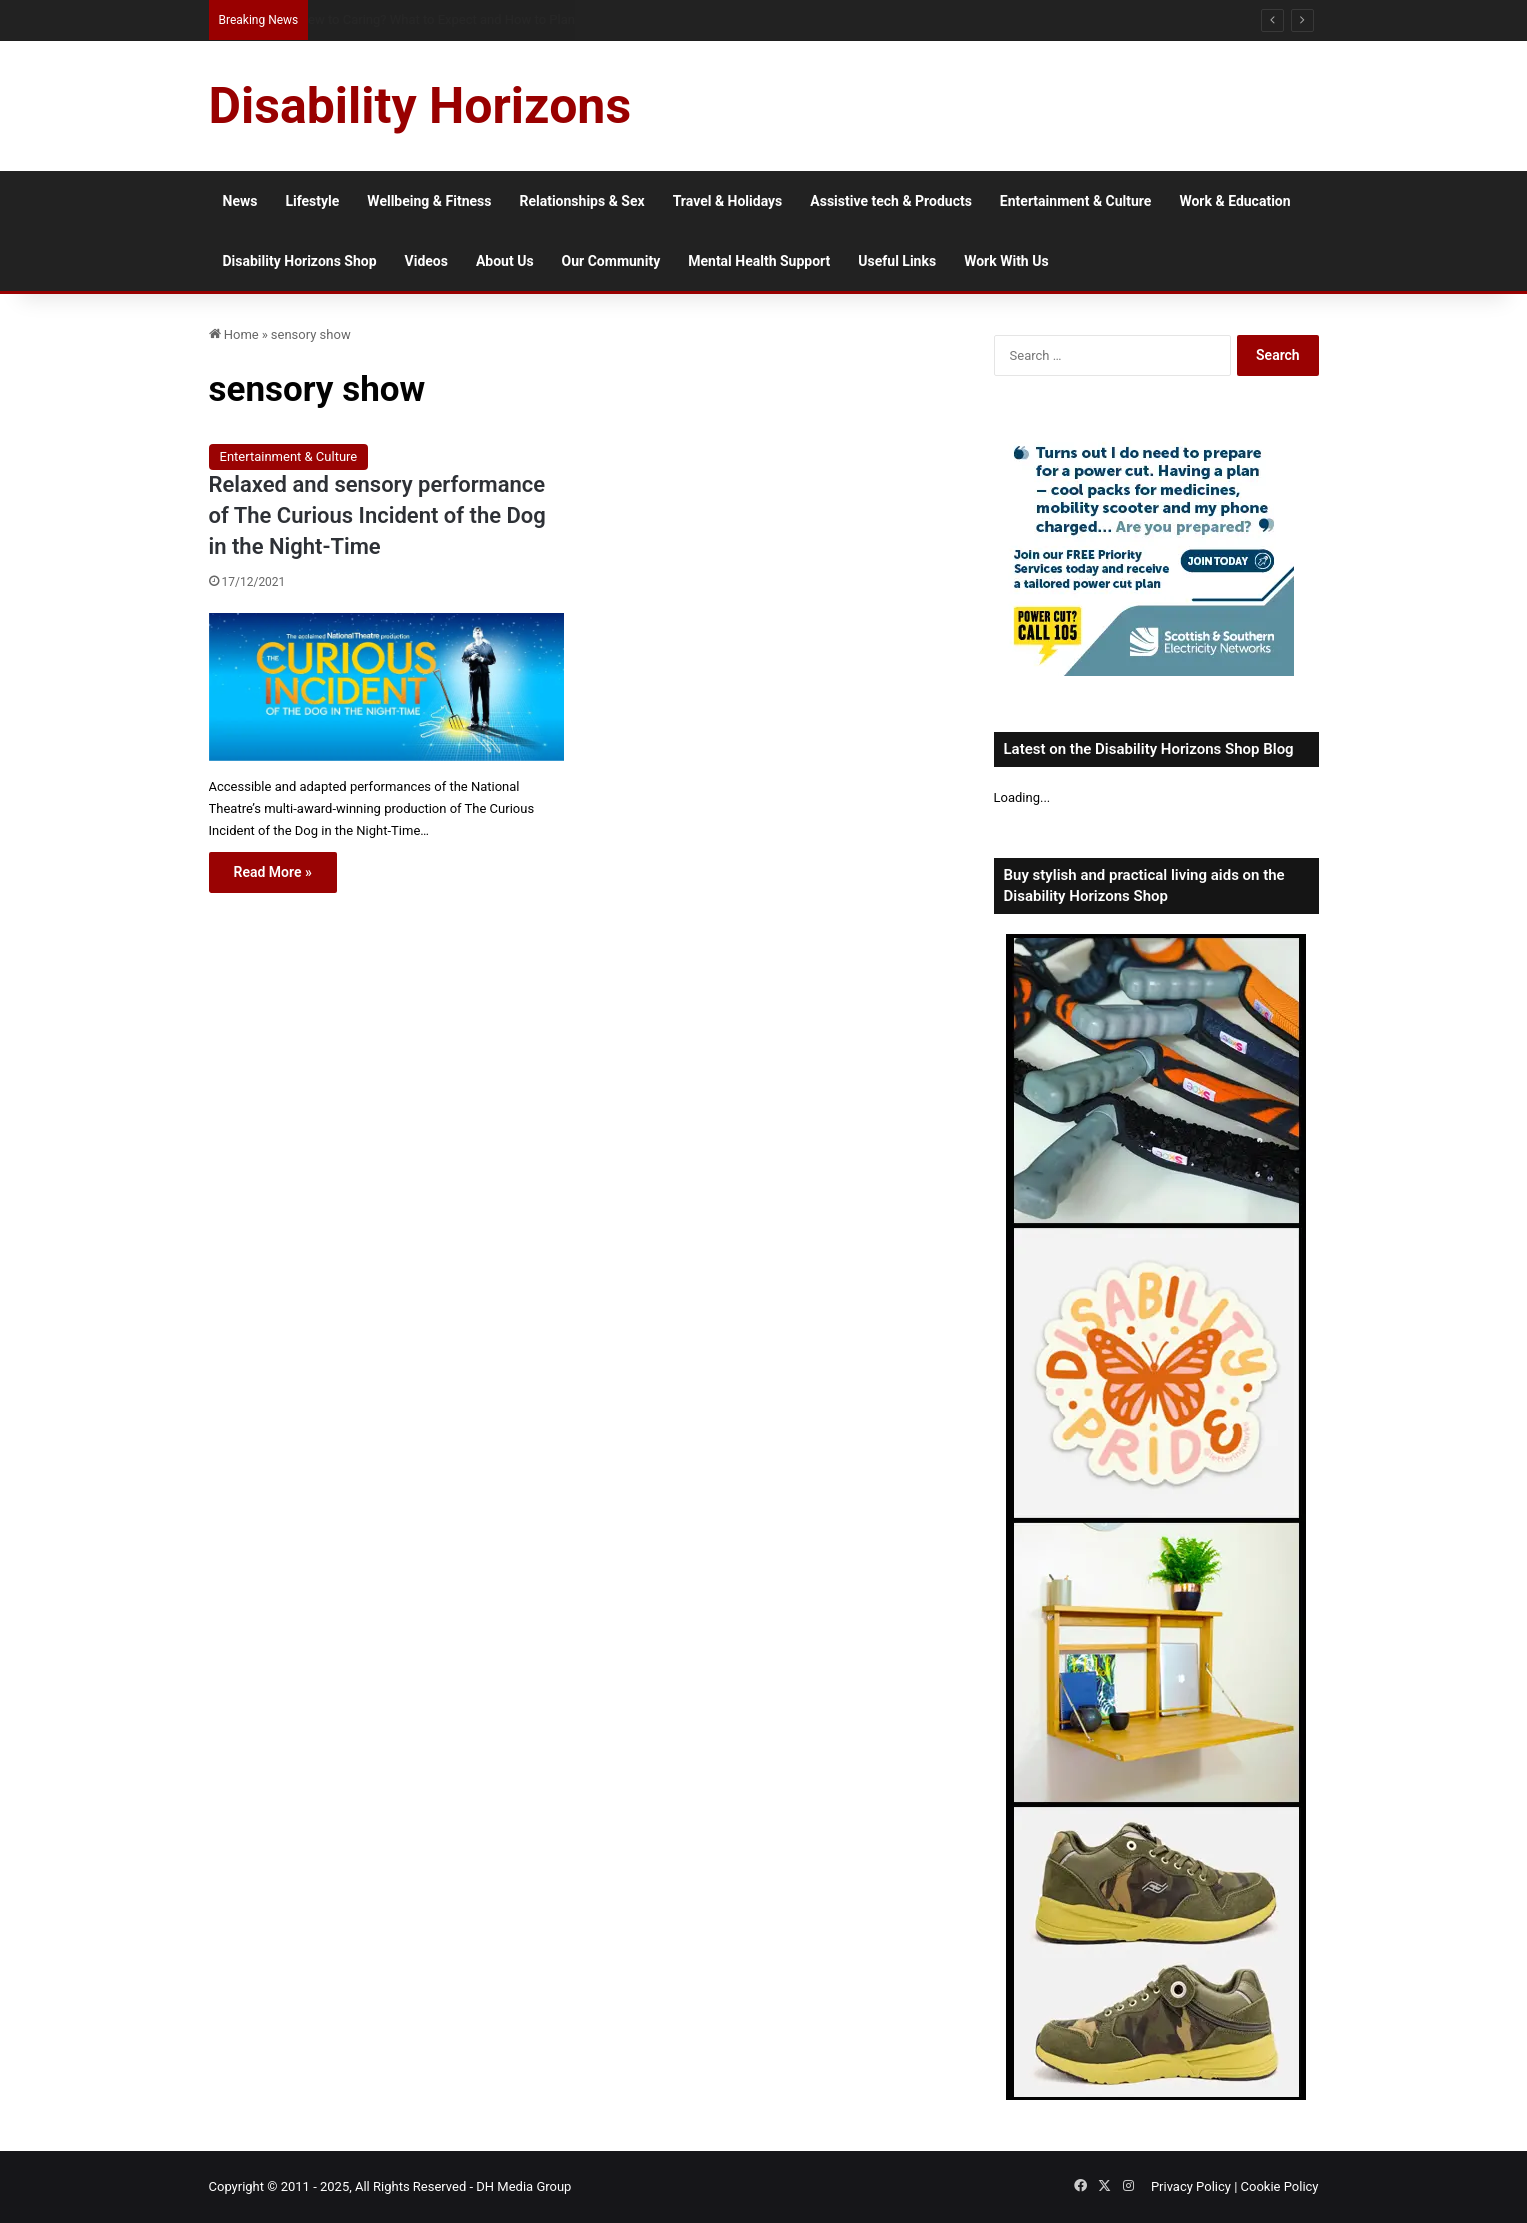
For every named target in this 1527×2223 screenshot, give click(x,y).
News (240, 201)
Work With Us (1006, 261)
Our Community (611, 261)
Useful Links (897, 261)
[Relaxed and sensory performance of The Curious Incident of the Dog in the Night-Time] (386, 687)
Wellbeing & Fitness (429, 201)
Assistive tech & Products (891, 201)
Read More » (273, 872)
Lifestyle (312, 201)
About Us (505, 261)
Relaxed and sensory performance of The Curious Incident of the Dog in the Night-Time (377, 515)
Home (234, 334)
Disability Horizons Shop (300, 261)
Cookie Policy (1280, 2186)
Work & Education (1234, 201)
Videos (426, 261)
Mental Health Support (759, 261)
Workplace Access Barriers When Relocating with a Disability (473, 19)
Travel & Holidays (728, 201)
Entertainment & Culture (1076, 201)
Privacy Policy (1191, 2186)
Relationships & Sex (581, 201)
